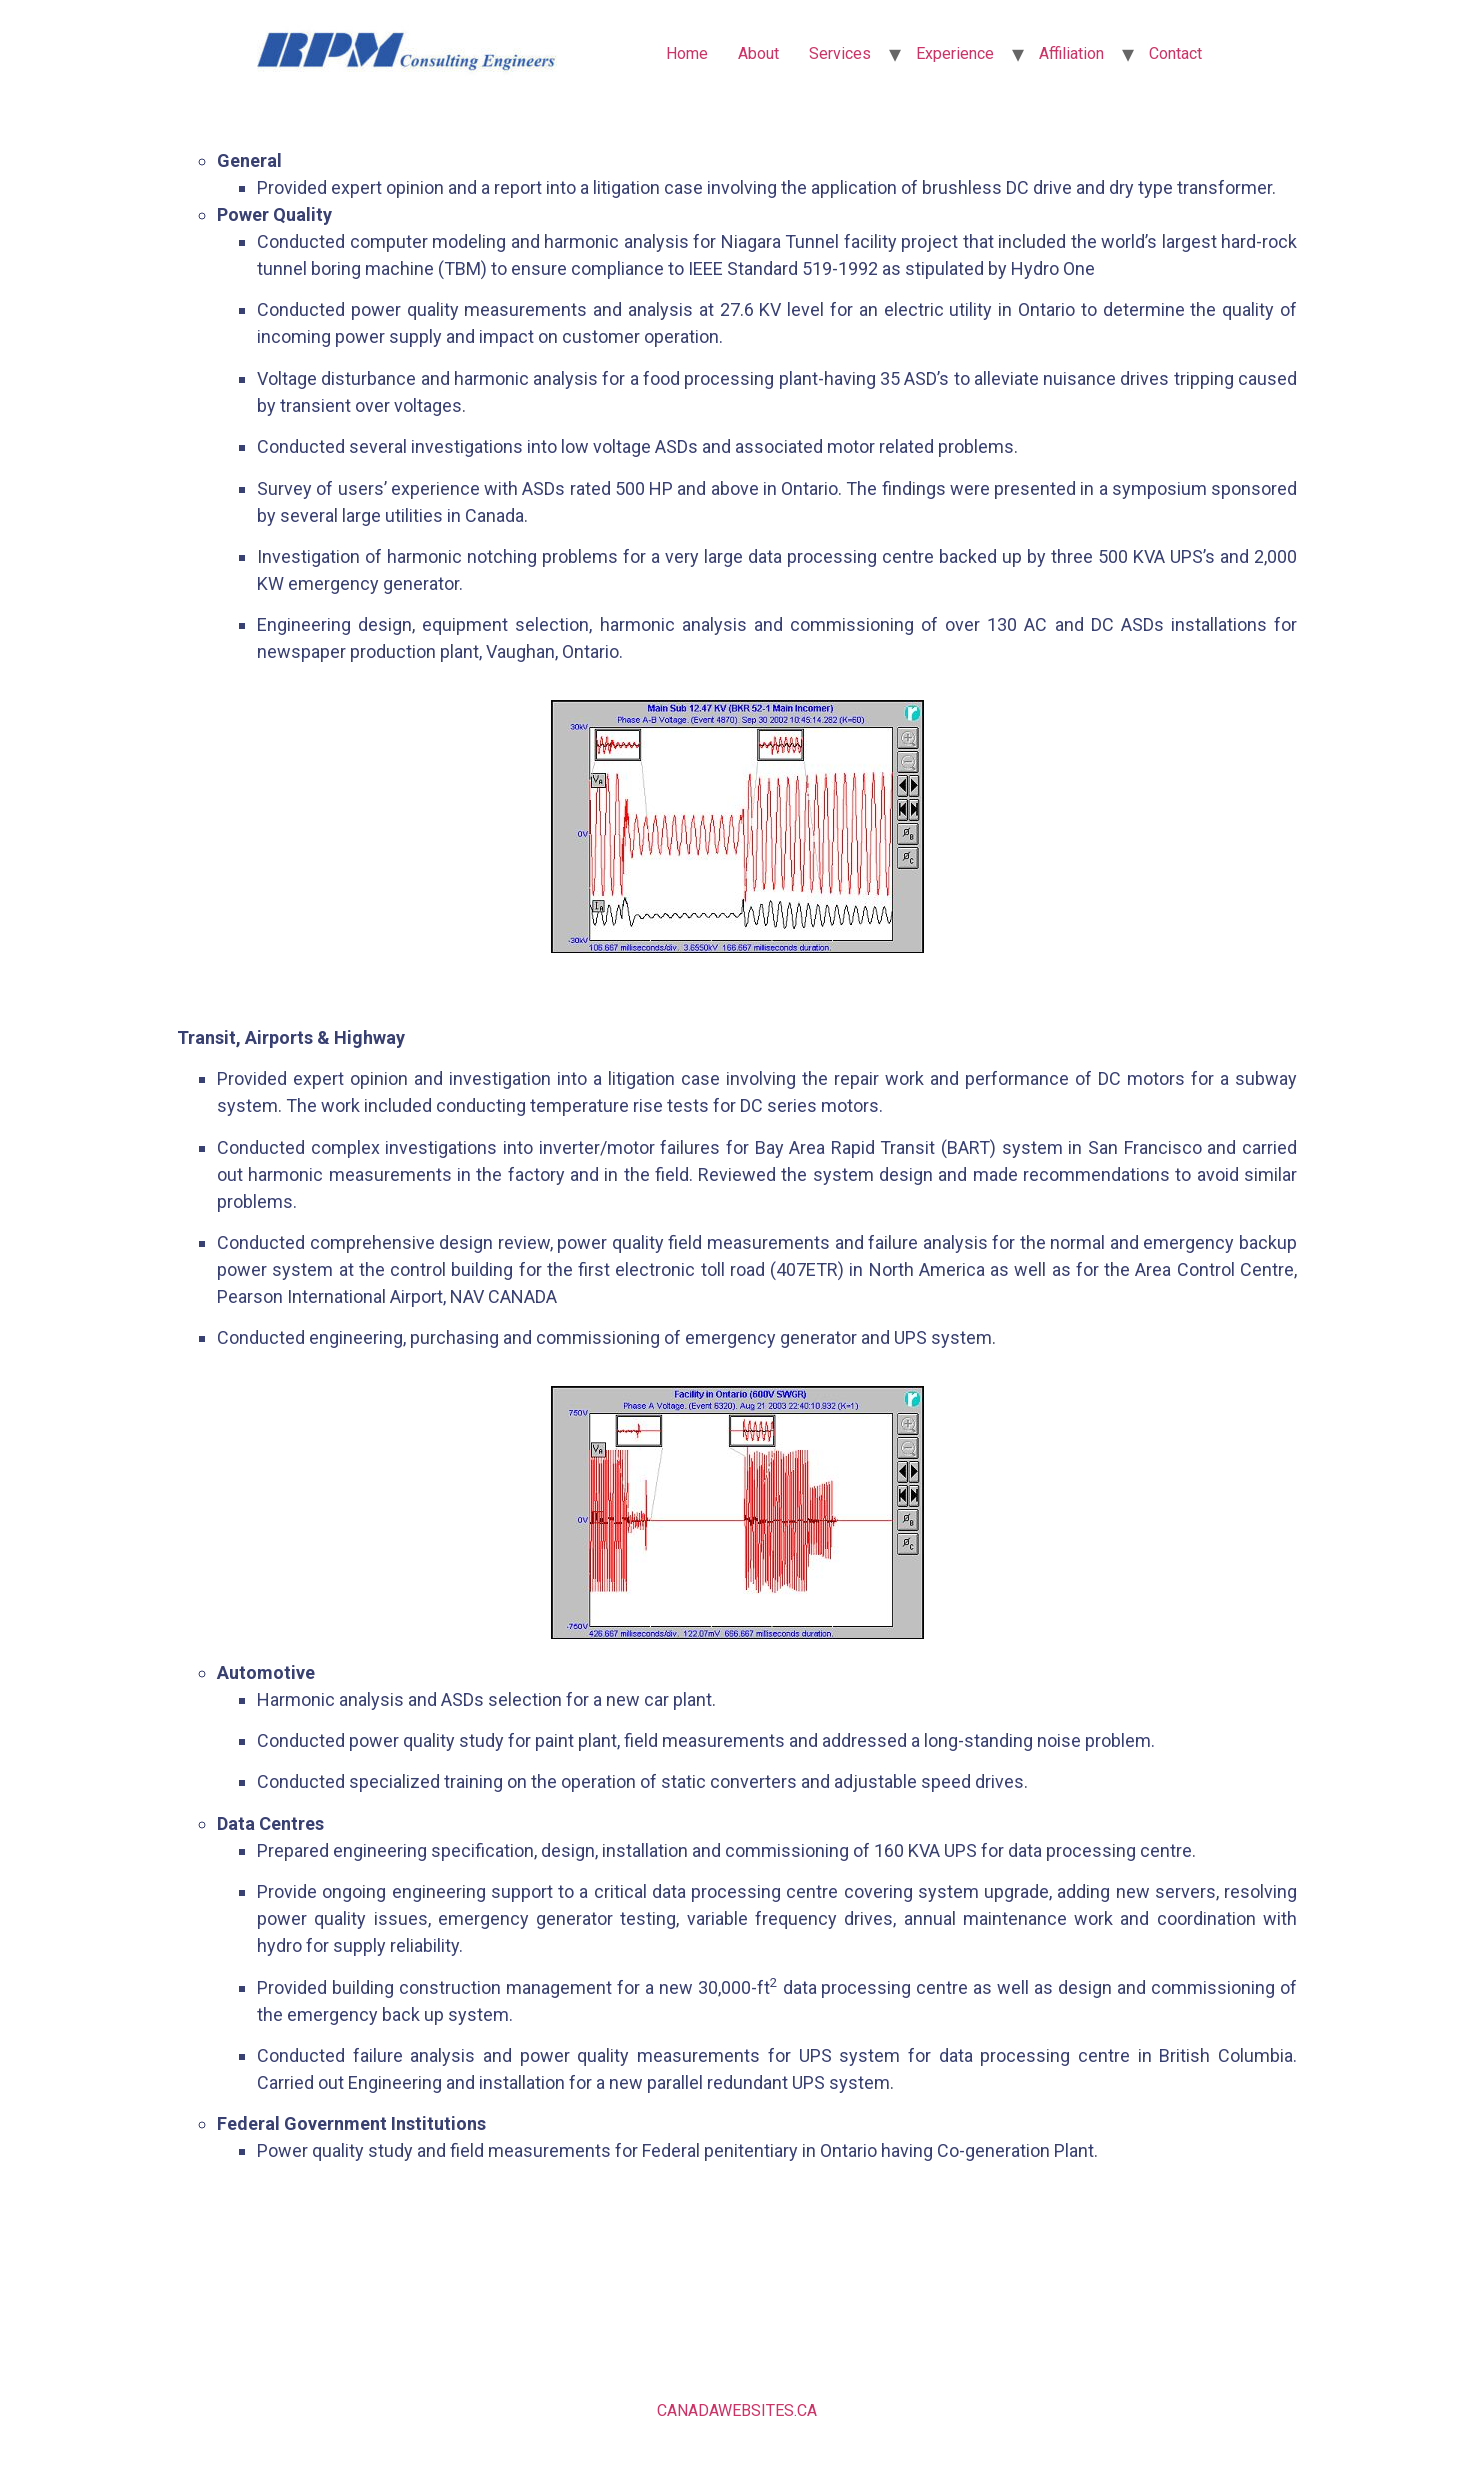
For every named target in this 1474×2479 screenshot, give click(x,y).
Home (687, 53)
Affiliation (1071, 53)
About (758, 53)
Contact (1175, 53)
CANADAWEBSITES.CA (737, 2410)
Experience (955, 53)
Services (840, 53)
